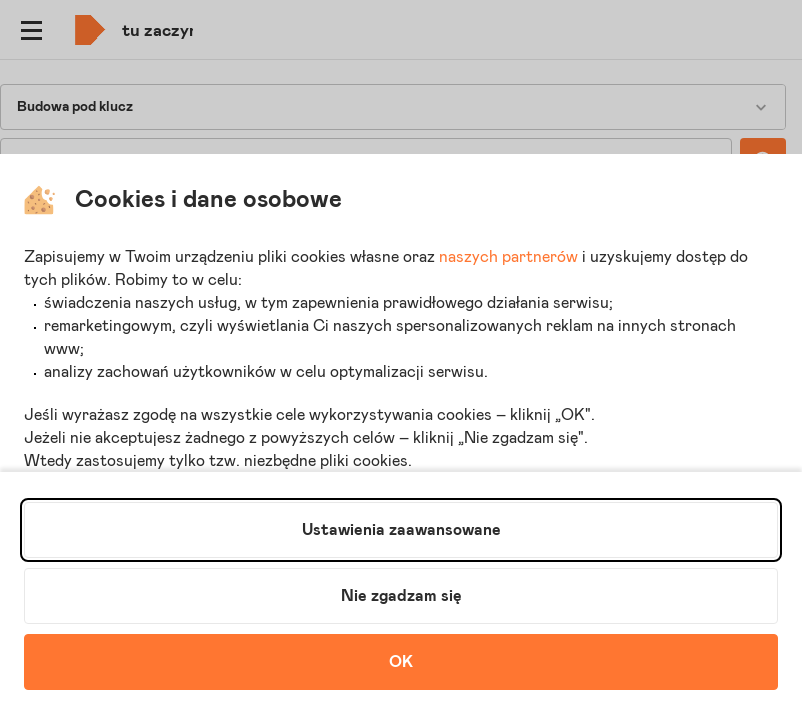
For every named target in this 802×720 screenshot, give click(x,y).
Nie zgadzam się (401, 596)
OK (401, 662)
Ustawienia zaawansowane (401, 530)
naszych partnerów (508, 257)
